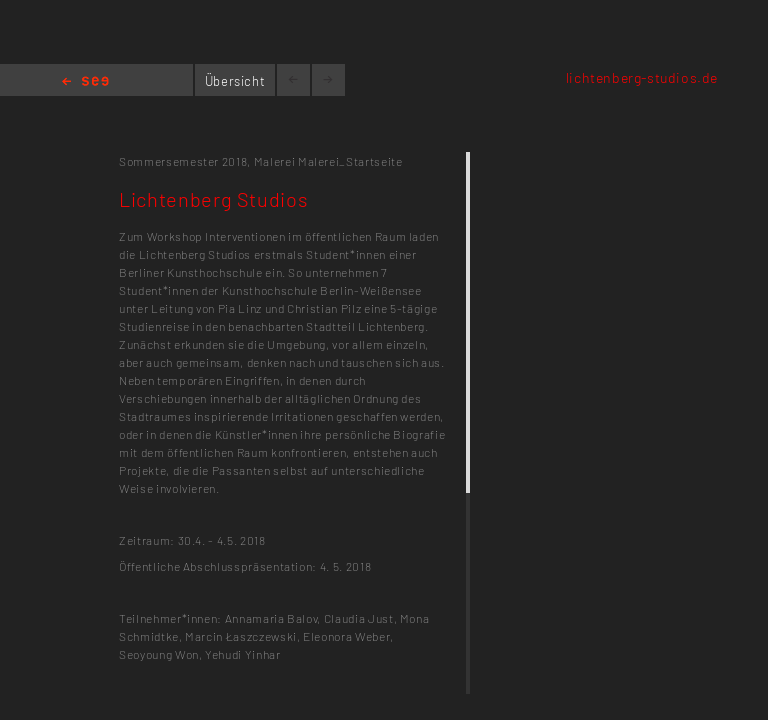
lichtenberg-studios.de (642, 77)
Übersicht (235, 81)
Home (85, 82)
